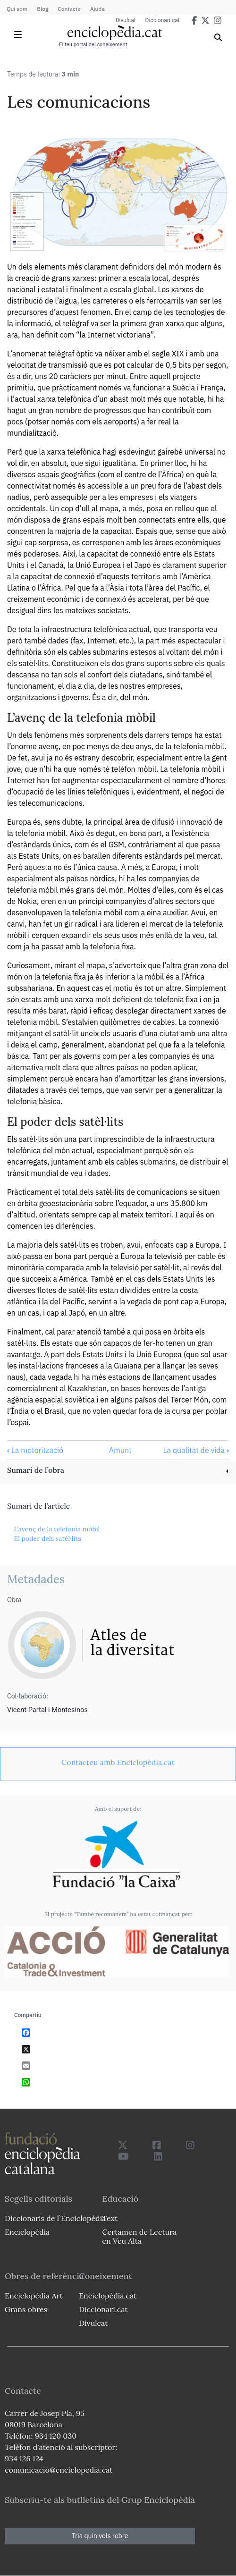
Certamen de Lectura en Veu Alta (139, 2236)
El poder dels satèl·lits (47, 1538)
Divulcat (126, 20)
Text (110, 2218)
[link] (118, 1471)
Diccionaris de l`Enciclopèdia (55, 2218)
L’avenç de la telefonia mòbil (57, 1529)
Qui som (17, 8)
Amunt (120, 1450)
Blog (42, 8)
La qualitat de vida (196, 1450)
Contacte (69, 8)
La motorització (35, 1450)
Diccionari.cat (162, 20)
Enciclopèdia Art (34, 2295)
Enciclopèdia (27, 2232)
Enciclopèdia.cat (107, 2295)
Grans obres (26, 2309)
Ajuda (97, 8)
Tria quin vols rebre (100, 2536)
